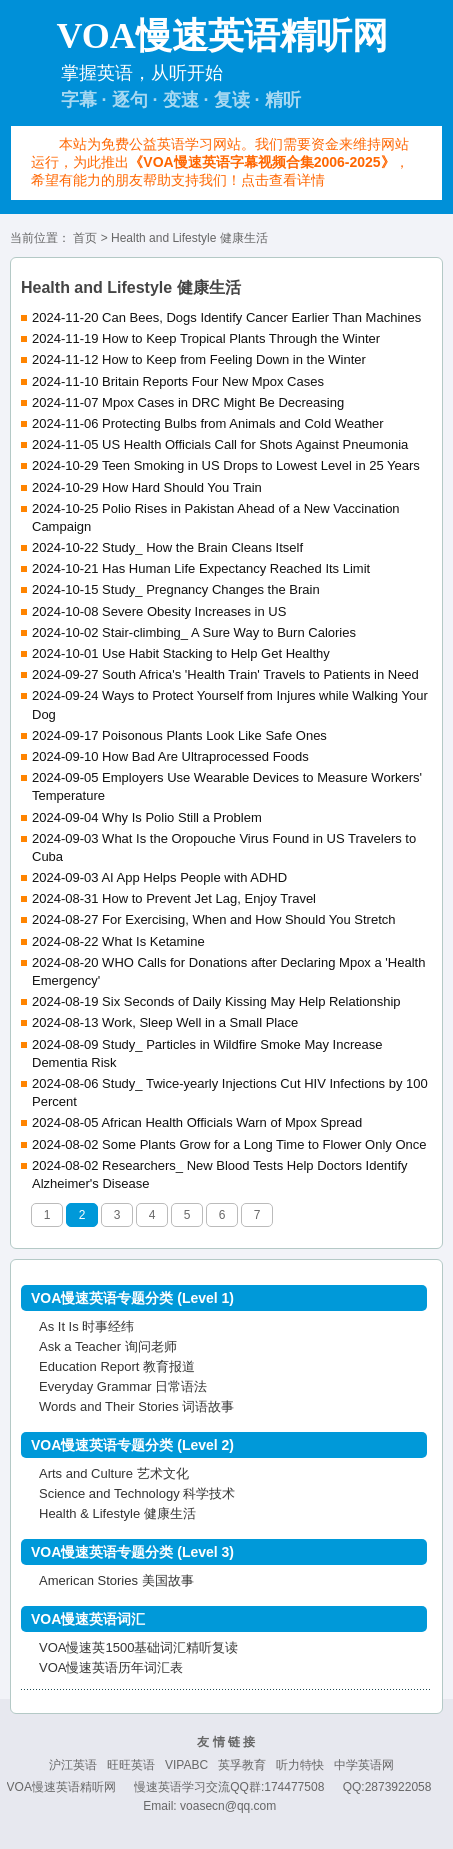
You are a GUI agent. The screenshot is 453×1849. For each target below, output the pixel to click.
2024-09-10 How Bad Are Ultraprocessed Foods (170, 756)
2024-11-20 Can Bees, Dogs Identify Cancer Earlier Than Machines (226, 317)
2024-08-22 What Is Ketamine (118, 941)
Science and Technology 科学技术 (137, 1493)
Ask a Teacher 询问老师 (108, 1346)
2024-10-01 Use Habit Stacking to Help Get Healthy (181, 653)
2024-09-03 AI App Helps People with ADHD (159, 877)
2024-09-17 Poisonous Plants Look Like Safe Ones (179, 735)
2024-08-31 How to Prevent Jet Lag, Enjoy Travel (174, 898)
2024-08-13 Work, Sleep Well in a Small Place (165, 1022)
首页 (85, 238)
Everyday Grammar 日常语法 (123, 1386)
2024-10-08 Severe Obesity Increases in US (159, 611)
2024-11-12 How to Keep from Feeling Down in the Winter (199, 359)
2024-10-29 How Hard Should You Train (147, 487)
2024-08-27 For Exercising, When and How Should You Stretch (214, 919)
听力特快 (300, 1765)
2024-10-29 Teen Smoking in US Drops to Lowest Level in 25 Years (226, 465)
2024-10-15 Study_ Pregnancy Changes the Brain (176, 589)
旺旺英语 (131, 1765)
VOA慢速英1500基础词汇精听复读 (138, 1647)
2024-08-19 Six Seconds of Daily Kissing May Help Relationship (216, 1001)
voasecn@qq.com (228, 1806)
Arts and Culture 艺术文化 (114, 1473)
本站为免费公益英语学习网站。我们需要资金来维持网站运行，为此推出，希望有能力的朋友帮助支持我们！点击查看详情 (220, 162)
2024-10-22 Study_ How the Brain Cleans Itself (167, 547)
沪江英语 (73, 1765)
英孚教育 (242, 1765)
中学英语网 (364, 1765)
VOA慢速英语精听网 (61, 1787)
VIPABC (186, 1765)
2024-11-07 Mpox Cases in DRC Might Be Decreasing (188, 402)
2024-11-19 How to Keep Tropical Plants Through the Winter (206, 338)
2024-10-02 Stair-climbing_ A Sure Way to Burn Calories (194, 632)
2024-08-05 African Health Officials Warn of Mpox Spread (197, 1122)
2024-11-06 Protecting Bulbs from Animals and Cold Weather (208, 423)
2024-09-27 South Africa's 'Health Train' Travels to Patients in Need (225, 674)
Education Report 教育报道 (117, 1366)
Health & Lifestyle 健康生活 (117, 1513)
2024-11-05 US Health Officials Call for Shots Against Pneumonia (220, 444)
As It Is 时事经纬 (86, 1326)
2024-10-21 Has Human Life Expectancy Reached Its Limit (201, 568)
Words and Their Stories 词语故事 (136, 1406)
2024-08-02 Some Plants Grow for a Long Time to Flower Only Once (229, 1144)
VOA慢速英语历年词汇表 (111, 1667)
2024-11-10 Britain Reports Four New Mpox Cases (178, 381)
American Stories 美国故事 (116, 1580)
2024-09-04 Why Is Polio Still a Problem (147, 817)
